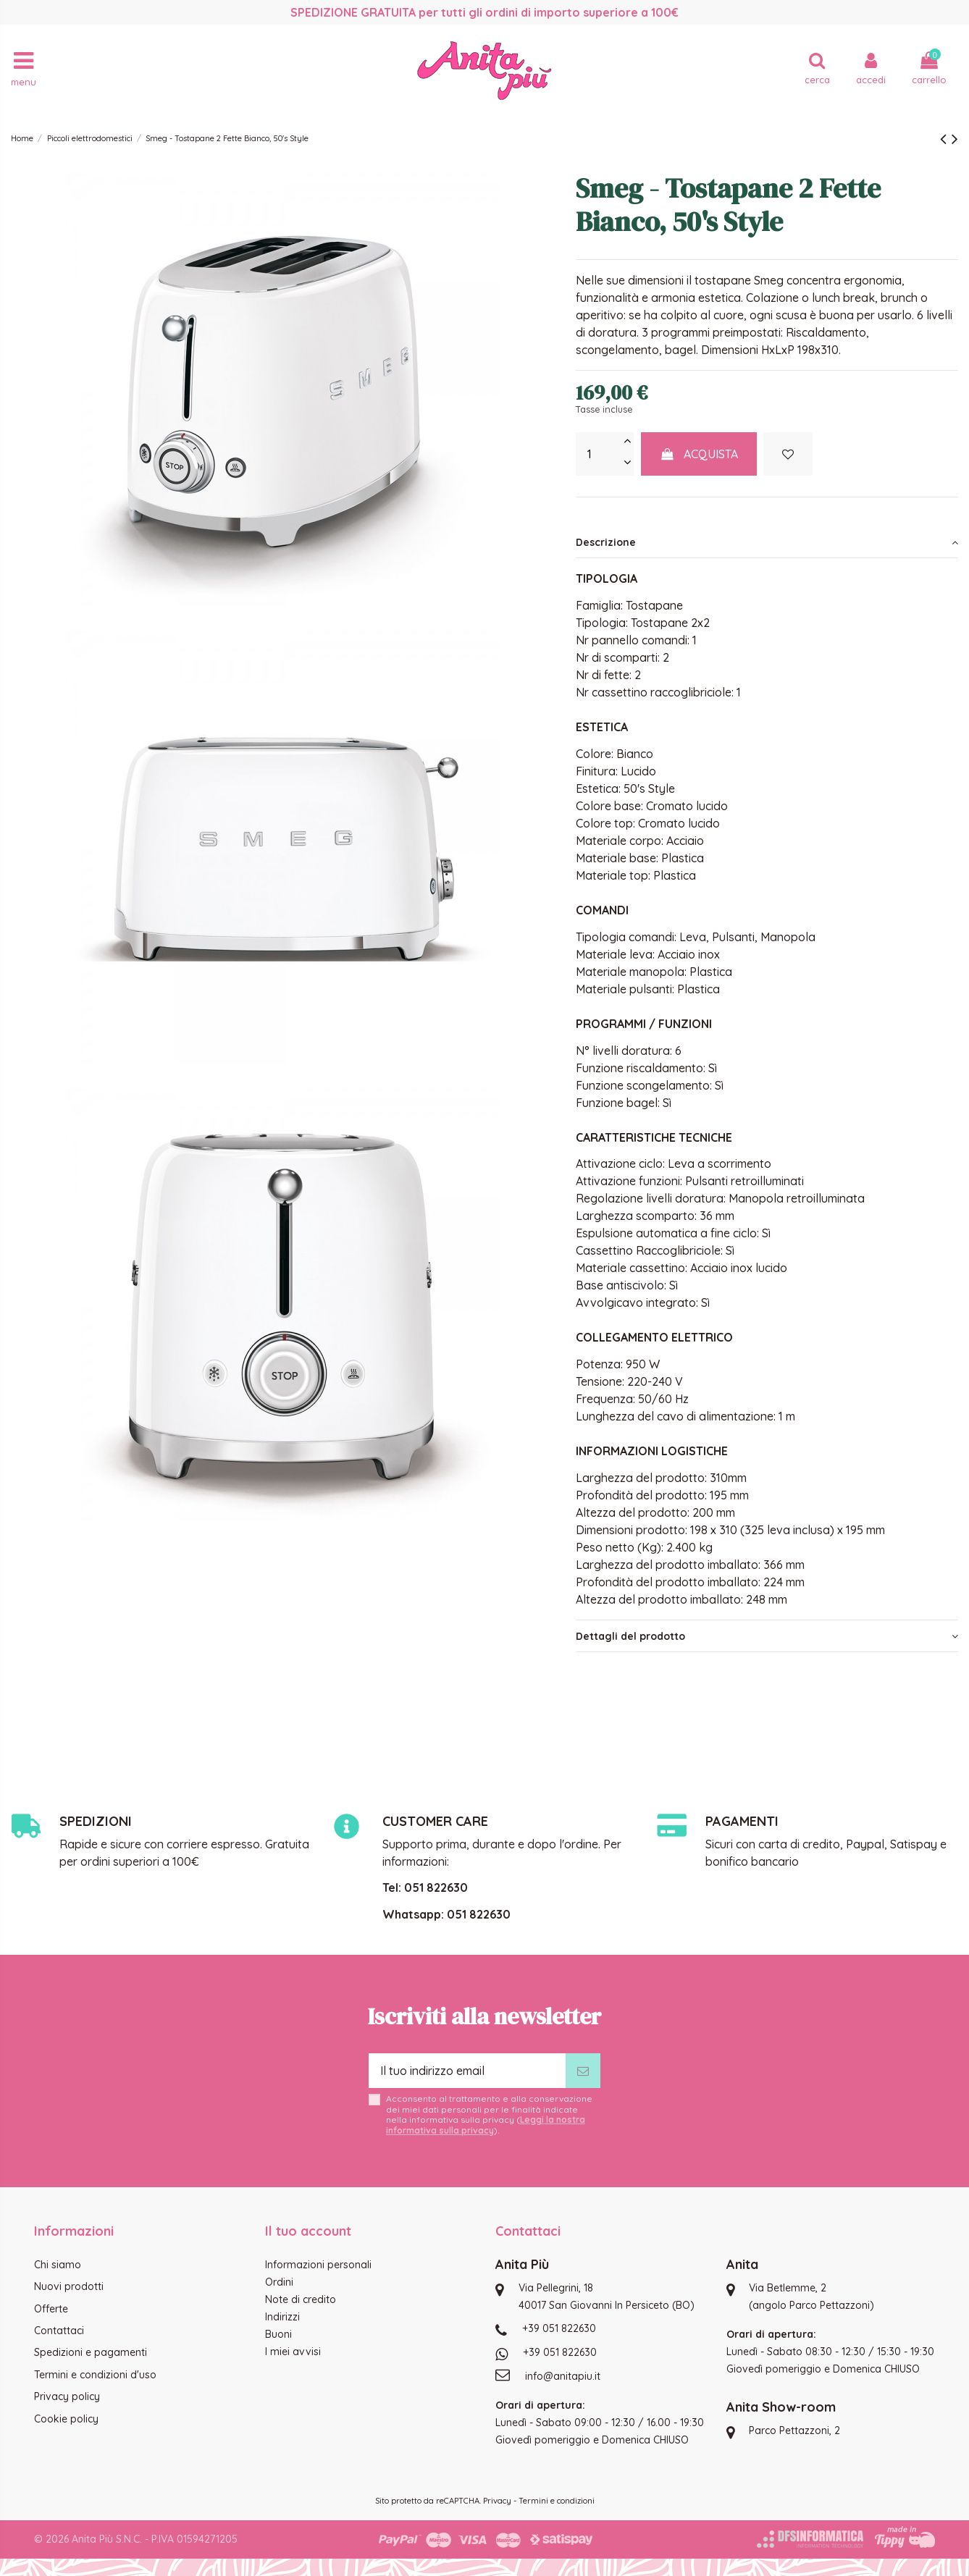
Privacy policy (67, 2396)
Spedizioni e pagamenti (90, 2352)
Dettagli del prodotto (767, 1636)
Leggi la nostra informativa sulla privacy (485, 2124)
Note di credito (300, 2299)
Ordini (279, 2282)
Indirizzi (282, 2316)
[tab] (767, 542)
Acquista (699, 454)
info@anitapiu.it (562, 2376)
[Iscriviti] (583, 2070)
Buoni (278, 2334)
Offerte (51, 2308)
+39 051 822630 (559, 2328)
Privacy (497, 2501)
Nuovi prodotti (69, 2286)
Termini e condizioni (557, 2501)
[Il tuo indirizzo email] (467, 2070)
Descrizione (767, 542)
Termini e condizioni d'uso (95, 2374)
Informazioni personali (318, 2264)
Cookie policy (66, 2418)
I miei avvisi (293, 2351)
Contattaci (59, 2330)
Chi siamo (57, 2264)
